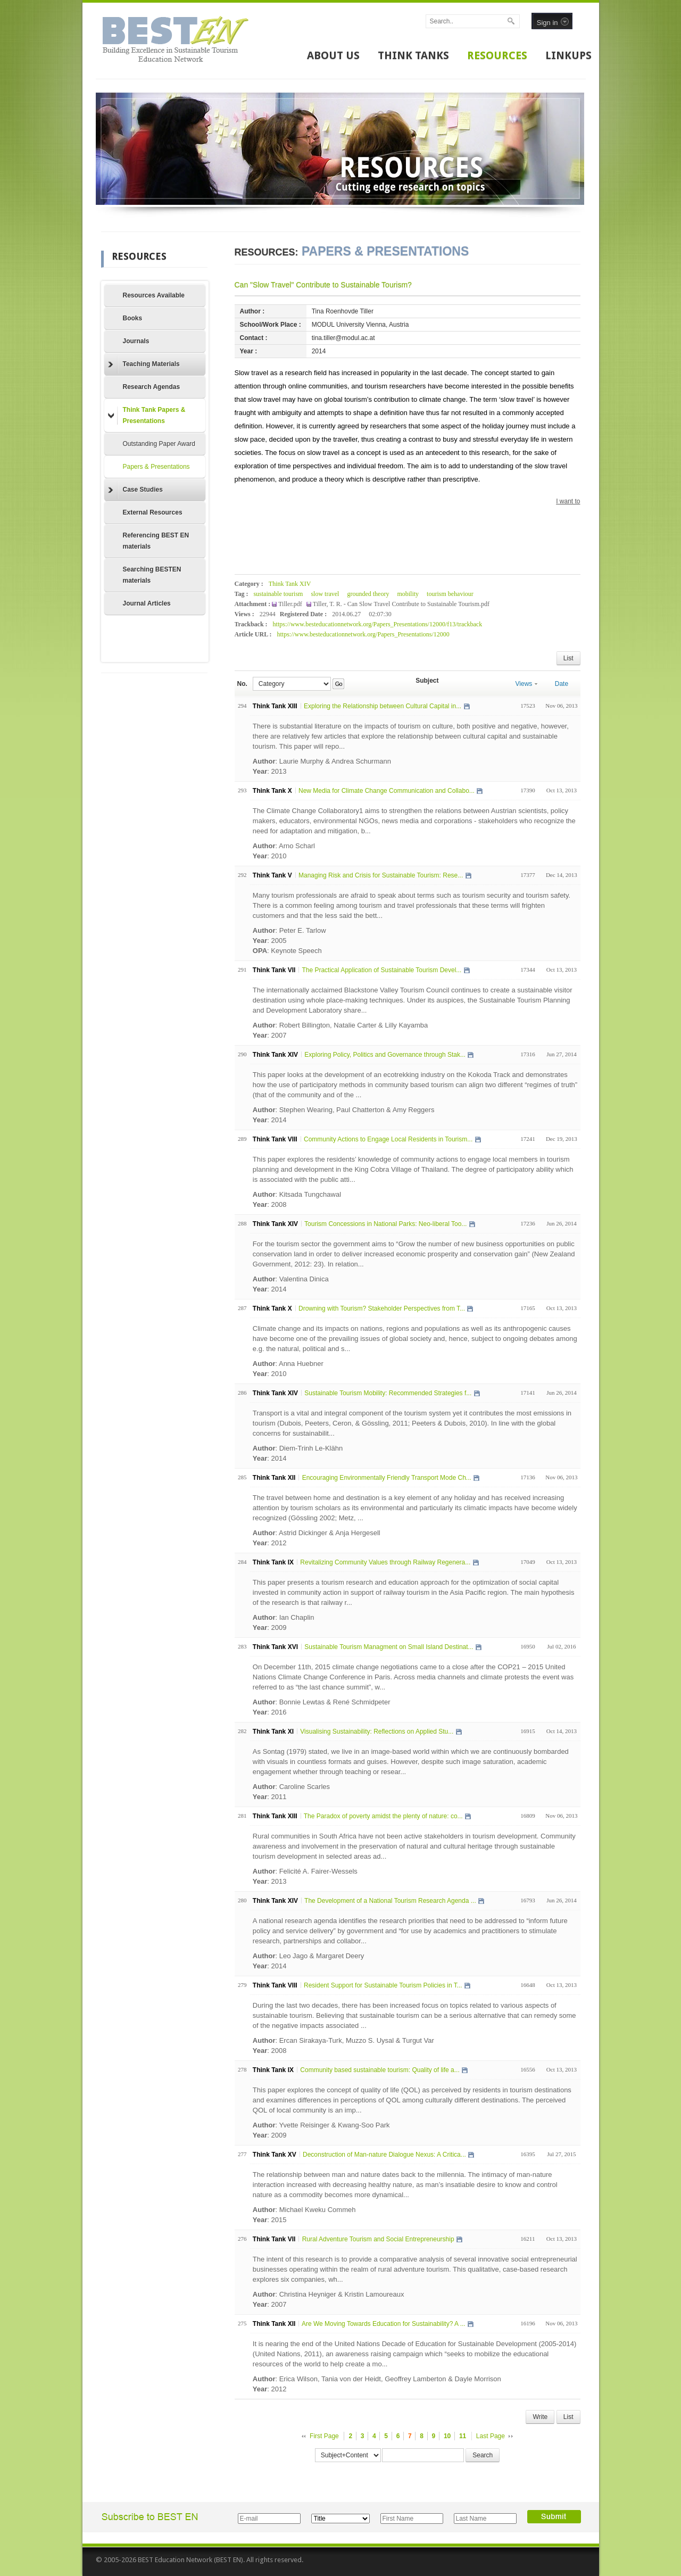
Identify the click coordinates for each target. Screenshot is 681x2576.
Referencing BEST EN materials (156, 541)
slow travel (325, 594)
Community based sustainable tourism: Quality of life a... (379, 2070)
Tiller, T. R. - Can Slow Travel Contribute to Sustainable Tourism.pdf (401, 604)
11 (462, 2436)
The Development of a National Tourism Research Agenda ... (390, 1900)
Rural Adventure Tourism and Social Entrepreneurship (378, 2239)
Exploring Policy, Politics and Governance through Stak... (385, 1054)
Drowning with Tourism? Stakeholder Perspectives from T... (381, 1308)
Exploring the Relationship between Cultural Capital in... (382, 706)
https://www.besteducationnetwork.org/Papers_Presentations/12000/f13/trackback (378, 624)
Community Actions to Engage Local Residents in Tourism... (388, 1139)
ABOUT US (333, 55)
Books (133, 318)
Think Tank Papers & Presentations (147, 415)
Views (527, 684)
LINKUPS (568, 55)
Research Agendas (151, 387)
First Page (324, 2436)
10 (447, 2436)
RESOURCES (497, 55)
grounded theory (368, 594)
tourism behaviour (450, 594)
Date (561, 684)
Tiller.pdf (291, 604)
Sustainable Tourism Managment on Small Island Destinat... (388, 1647)
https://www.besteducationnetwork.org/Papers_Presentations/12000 (363, 634)
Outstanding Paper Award (159, 444)
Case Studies (135, 490)
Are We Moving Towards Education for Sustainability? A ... (384, 2323)
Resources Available (154, 295)
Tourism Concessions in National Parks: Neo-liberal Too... (385, 1224)
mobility (408, 594)
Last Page (490, 2436)
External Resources (152, 512)
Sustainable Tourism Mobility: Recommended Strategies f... (387, 1393)
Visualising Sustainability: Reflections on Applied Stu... (376, 1731)
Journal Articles (147, 603)
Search (482, 2455)
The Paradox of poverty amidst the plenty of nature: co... (383, 1816)
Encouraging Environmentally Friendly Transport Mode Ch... (386, 1477)
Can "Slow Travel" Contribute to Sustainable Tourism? (323, 284)
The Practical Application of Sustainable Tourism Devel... (381, 970)
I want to (568, 501)
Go (338, 684)
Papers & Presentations (156, 466)
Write (540, 2417)
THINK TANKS (413, 55)
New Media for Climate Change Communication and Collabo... (386, 790)
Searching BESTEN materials (152, 575)
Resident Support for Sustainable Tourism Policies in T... (383, 1985)
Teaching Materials (144, 364)
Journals (136, 341)
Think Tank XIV (290, 583)
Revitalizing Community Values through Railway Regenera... (385, 1562)
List (568, 658)
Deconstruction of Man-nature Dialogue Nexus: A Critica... (384, 2154)
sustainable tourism (278, 594)
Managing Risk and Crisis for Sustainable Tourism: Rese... (380, 875)
